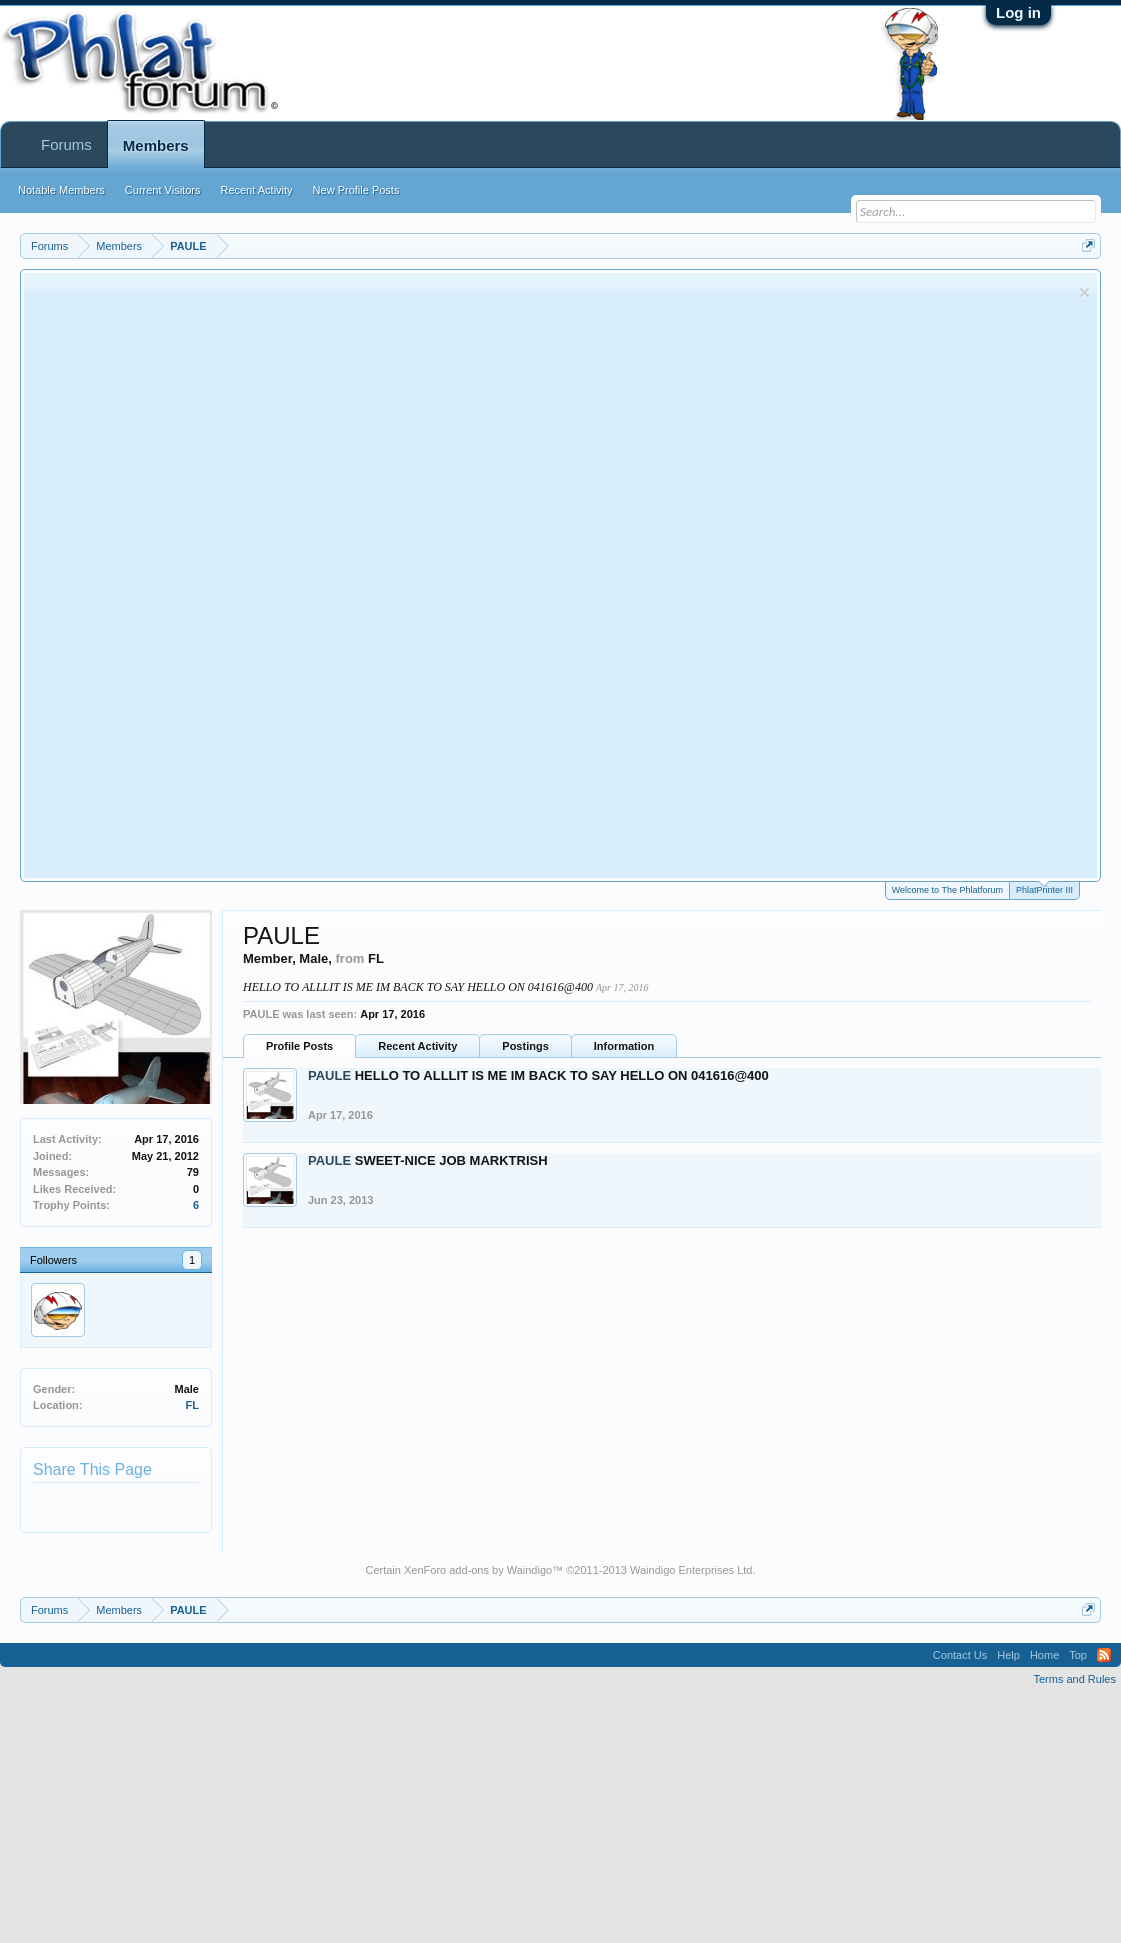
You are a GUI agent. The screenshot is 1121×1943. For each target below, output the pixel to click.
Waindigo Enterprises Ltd (691, 1570)
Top (1078, 1655)
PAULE (329, 1075)
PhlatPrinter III (1044, 888)
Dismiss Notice (1084, 292)
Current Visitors (163, 190)
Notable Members (61, 190)
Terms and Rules (1074, 1679)
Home (1044, 1655)
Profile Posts (299, 1046)
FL (192, 1405)
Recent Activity (417, 1046)
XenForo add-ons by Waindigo (478, 1570)
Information (624, 1046)
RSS (1104, 1655)
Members (156, 145)
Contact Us (960, 1655)
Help (1008, 1655)
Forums (66, 144)
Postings (525, 1046)
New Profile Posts (356, 190)
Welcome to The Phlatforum (947, 890)
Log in (1018, 12)
